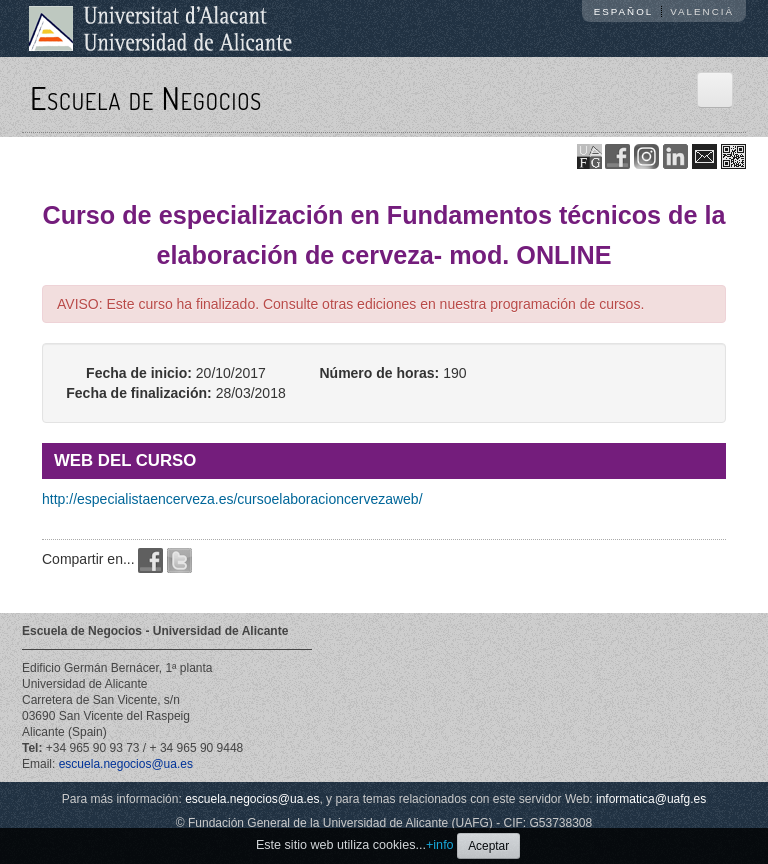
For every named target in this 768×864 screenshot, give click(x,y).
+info (440, 845)
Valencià (702, 11)
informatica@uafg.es (651, 799)
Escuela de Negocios (146, 97)
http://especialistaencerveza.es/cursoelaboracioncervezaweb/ (232, 499)
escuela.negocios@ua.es (126, 764)
